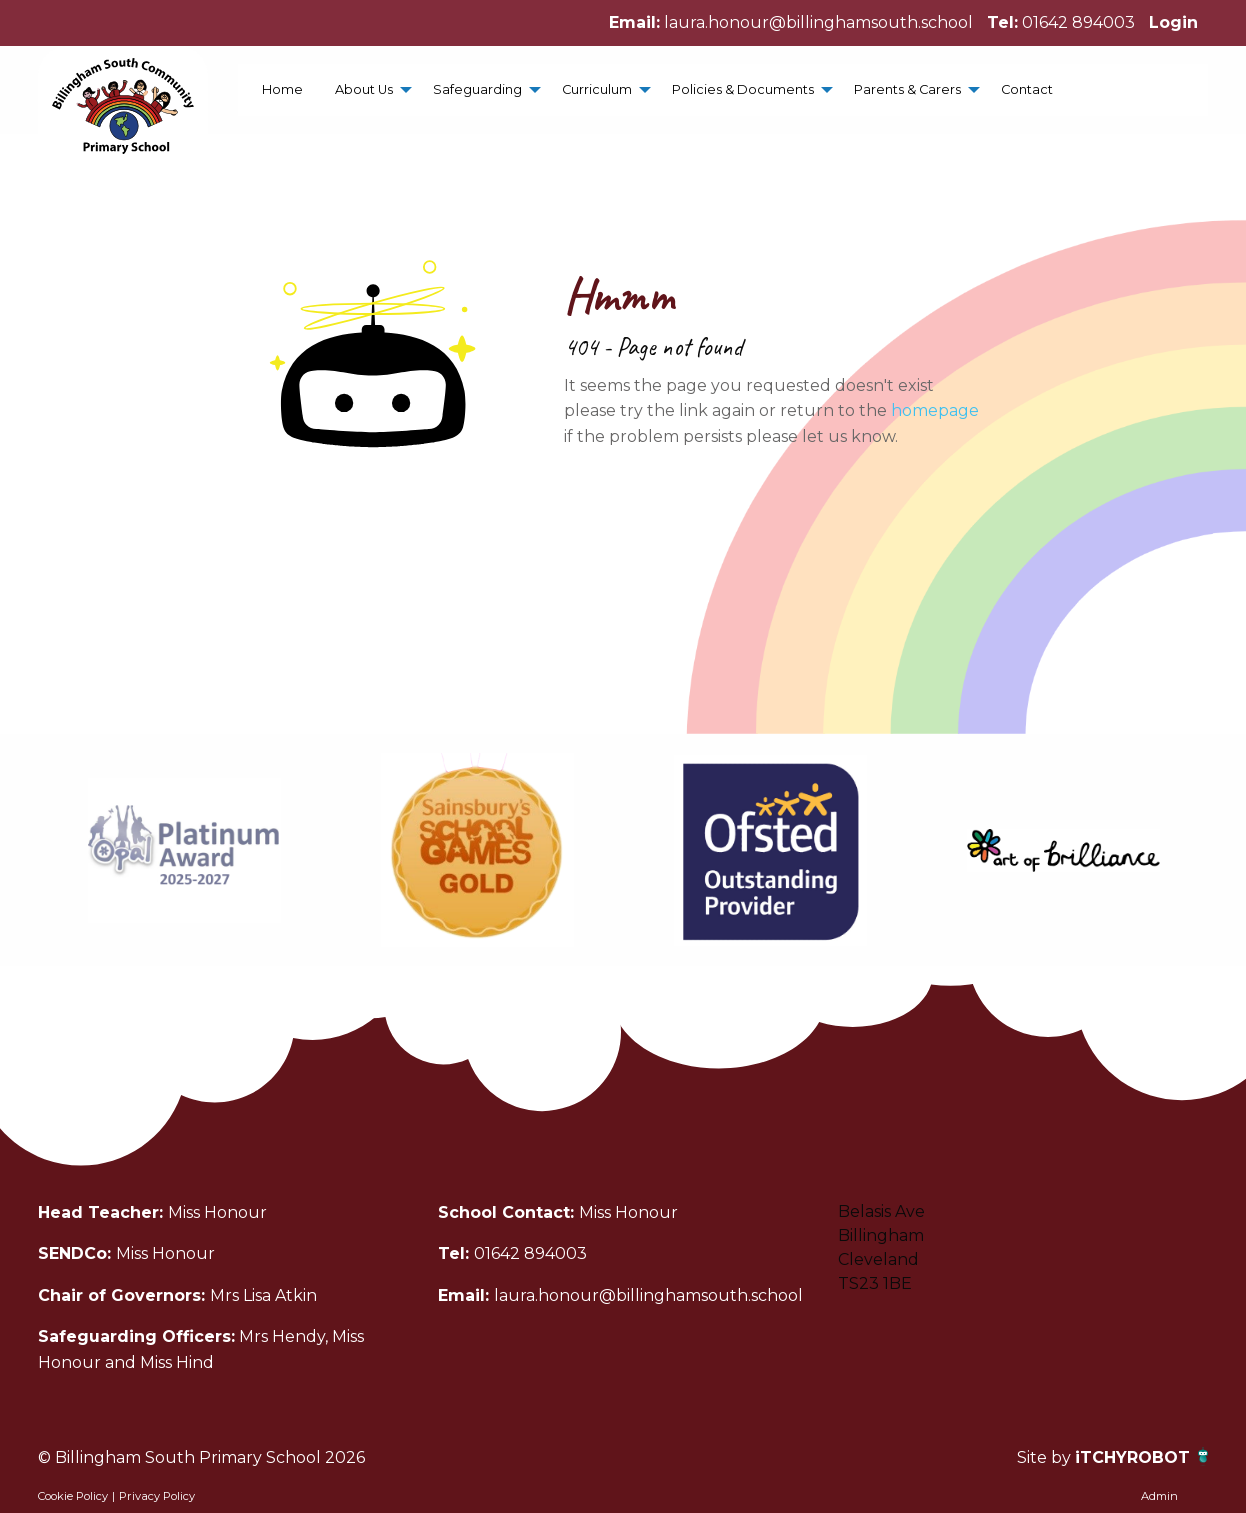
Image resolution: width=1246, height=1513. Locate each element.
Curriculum (597, 89)
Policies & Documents (743, 89)
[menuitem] (282, 89)
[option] (184, 850)
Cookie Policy (73, 1496)
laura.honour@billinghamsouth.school (818, 22)
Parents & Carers (907, 89)
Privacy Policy (157, 1496)
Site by (1046, 1457)
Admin (1159, 1496)
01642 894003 (1078, 22)
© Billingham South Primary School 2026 (201, 1457)
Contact (1027, 89)
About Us (364, 89)
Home (282, 89)
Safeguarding (477, 89)
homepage (935, 410)
